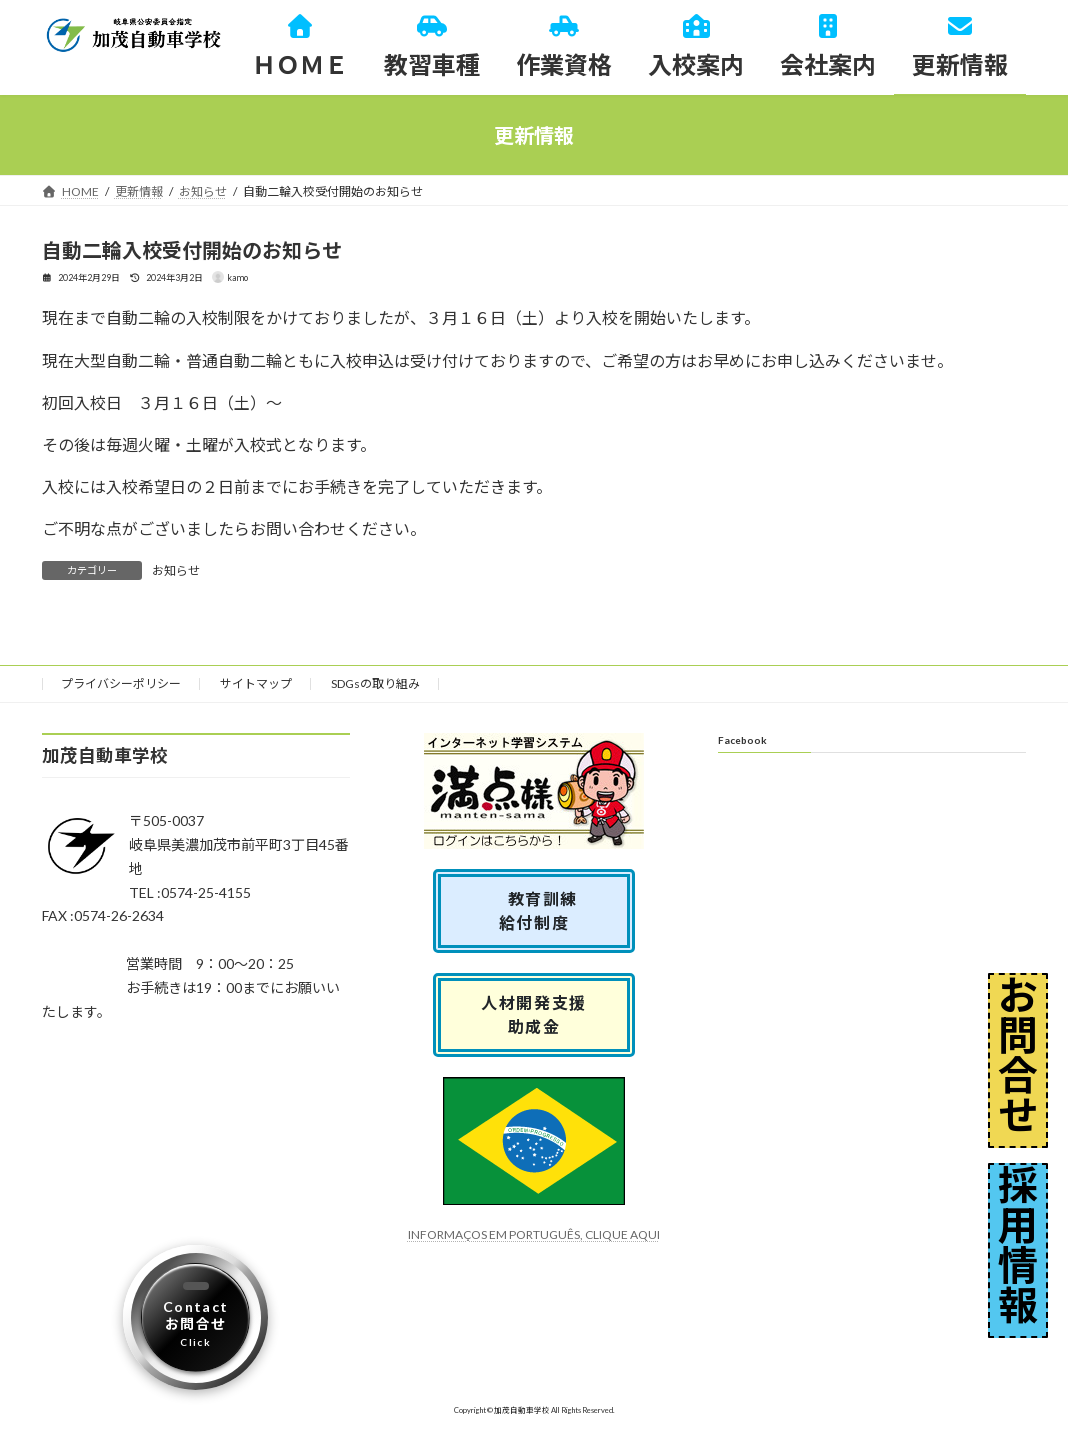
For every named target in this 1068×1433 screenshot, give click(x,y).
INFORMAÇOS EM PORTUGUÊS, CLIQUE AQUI (534, 1234)
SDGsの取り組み (375, 683)
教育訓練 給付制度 (543, 910)
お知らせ (176, 570)
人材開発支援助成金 (534, 1014)
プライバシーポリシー (121, 683)
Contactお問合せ (196, 1323)
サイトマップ (256, 683)
